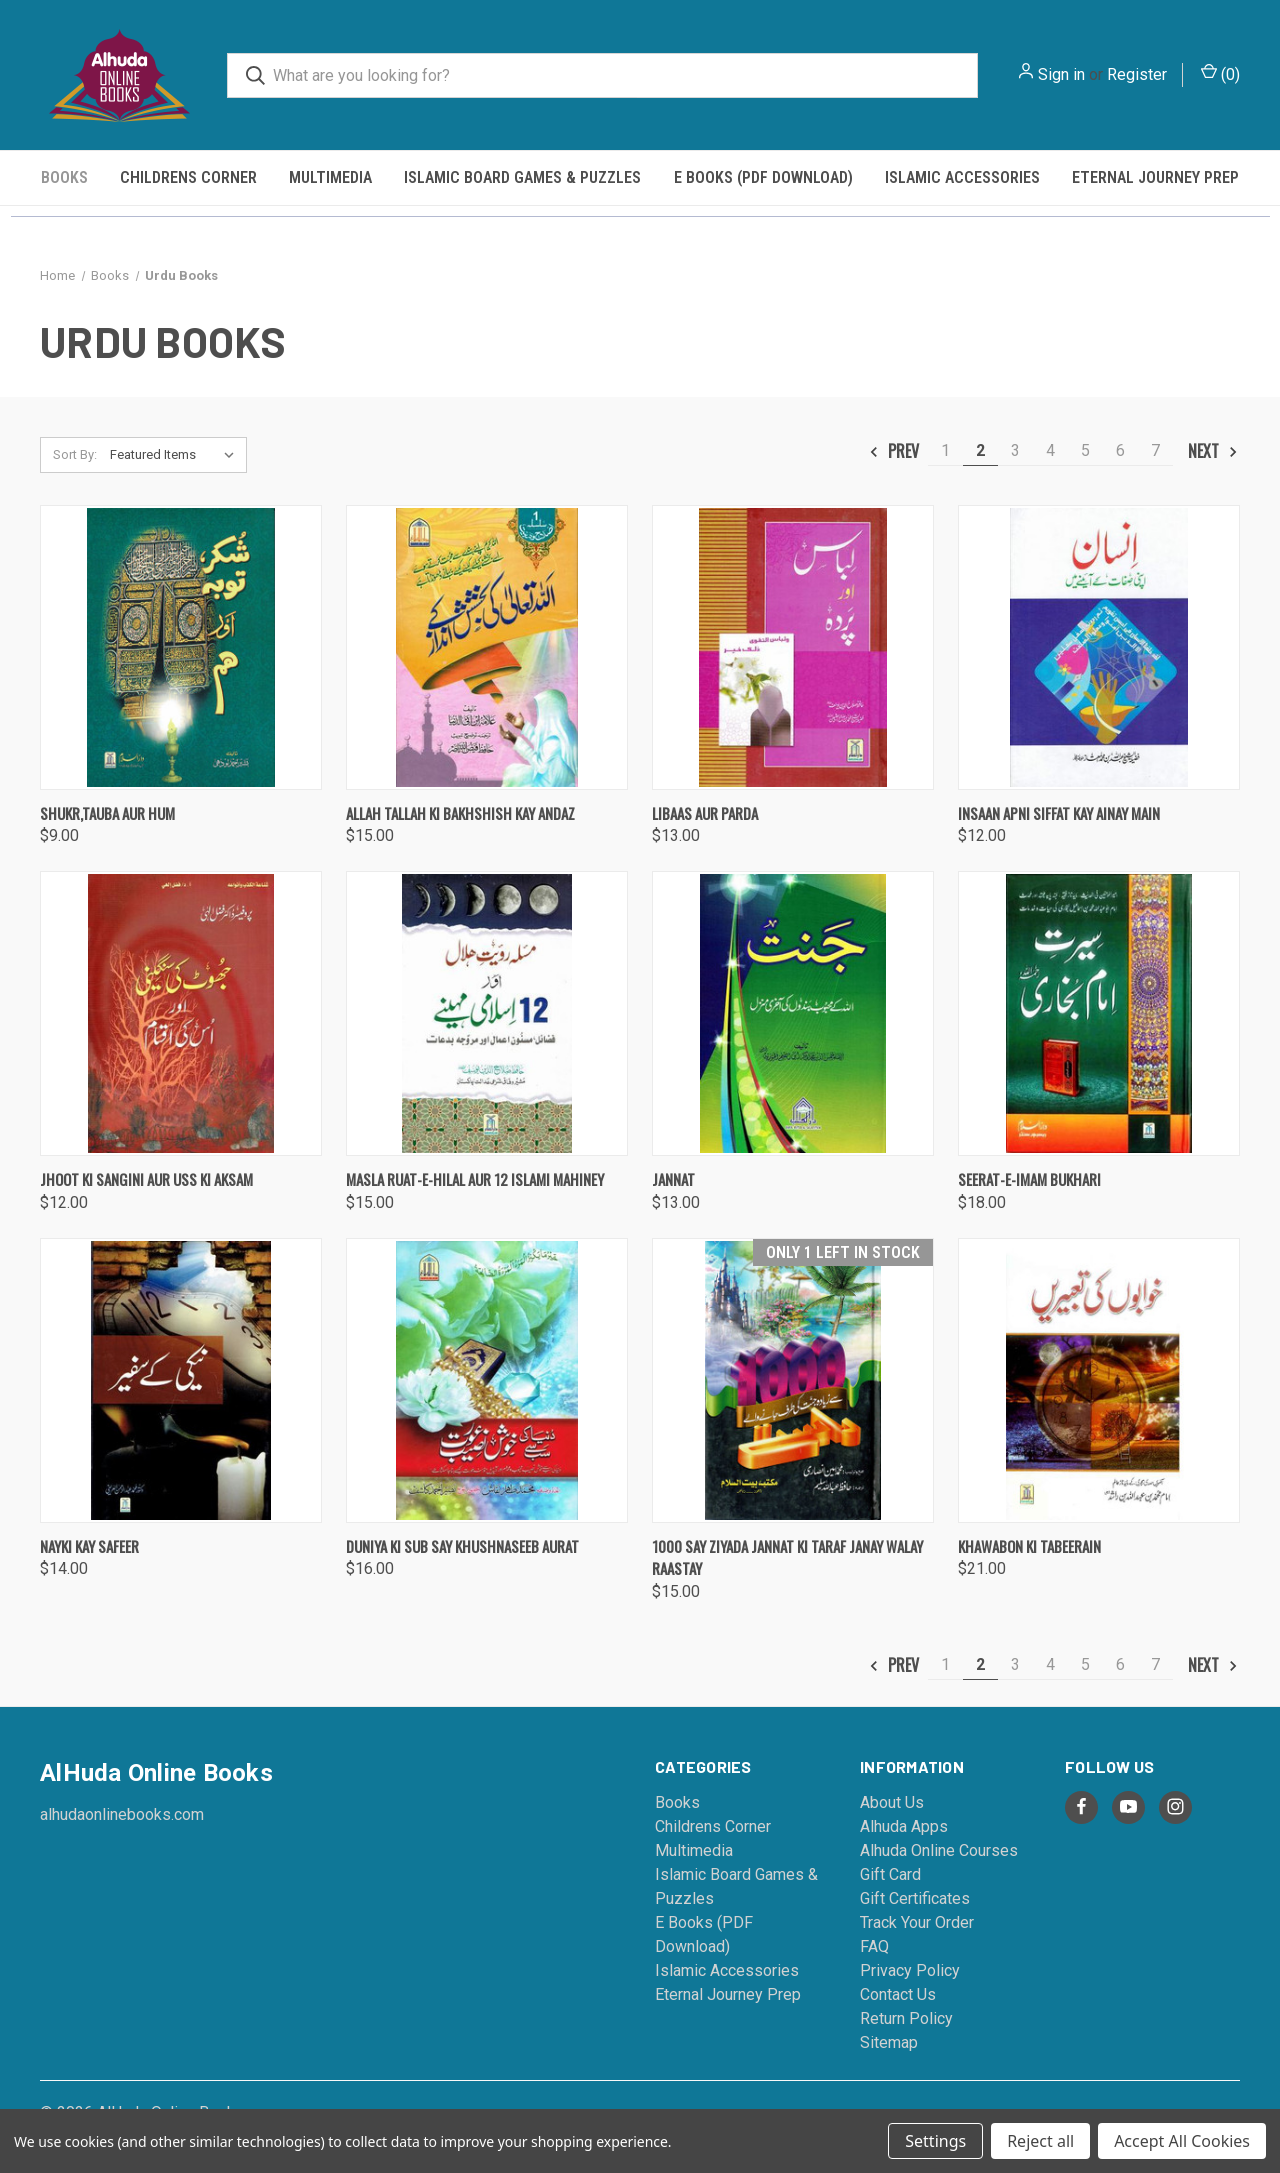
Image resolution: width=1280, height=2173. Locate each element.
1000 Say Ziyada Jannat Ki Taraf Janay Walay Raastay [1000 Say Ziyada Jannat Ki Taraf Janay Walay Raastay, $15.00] (787, 1557)
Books (64, 177)
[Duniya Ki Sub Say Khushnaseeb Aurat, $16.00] (487, 1380)
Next (1213, 451)
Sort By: (75, 454)
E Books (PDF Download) (763, 177)
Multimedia (330, 177)
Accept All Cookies (1182, 2141)
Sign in (1061, 74)
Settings (935, 2141)
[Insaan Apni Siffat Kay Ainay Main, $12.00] (1099, 647)
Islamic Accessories (962, 177)
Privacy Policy (910, 1970)
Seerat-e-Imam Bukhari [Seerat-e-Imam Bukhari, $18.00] (1029, 1179)
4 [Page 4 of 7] (1050, 450)
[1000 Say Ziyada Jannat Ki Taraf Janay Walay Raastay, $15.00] (793, 1380)
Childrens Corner (188, 177)
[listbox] (176, 455)
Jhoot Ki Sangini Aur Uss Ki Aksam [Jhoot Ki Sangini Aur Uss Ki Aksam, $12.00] (146, 1179)
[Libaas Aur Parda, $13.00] (793, 647)
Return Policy (906, 2018)
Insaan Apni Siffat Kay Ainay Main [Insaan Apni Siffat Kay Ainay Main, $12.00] (1059, 813)
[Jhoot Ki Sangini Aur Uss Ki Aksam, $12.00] (181, 1013)
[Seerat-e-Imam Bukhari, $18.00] (1099, 1013)
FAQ (874, 1946)
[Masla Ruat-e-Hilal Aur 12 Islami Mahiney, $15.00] (487, 1013)
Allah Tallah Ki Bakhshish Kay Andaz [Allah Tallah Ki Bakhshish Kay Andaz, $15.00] (460, 813)
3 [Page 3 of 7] (1015, 450)
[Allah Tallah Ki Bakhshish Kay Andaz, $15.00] (487, 647)
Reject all (1040, 2141)
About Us (892, 1802)
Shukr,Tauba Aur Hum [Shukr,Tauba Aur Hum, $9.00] (107, 813)
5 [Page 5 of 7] (1085, 450)
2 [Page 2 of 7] (980, 450)
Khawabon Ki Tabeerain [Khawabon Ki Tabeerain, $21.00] (1029, 1546)
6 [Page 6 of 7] (1120, 450)
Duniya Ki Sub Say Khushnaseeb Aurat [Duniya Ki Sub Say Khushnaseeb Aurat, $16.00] (462, 1546)
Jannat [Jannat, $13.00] (673, 1179)
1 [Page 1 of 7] (945, 450)
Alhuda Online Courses (939, 1850)
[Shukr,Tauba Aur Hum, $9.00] (181, 647)
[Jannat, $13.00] (793, 1013)
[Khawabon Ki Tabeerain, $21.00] (1099, 1380)
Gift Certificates (915, 1898)
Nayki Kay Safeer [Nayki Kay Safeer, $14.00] (89, 1546)
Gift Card (890, 1874)
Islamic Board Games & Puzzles (522, 177)
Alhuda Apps (904, 1826)
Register (1137, 74)
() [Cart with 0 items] (1220, 73)
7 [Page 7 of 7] (1155, 450)
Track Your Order (917, 1922)
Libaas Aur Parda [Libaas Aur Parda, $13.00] (705, 813)
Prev (893, 451)
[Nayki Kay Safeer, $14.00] (181, 1380)
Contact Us (898, 1994)
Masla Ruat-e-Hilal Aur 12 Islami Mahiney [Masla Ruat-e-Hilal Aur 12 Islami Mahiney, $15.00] (475, 1179)
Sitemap (889, 2042)
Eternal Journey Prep (1155, 177)
